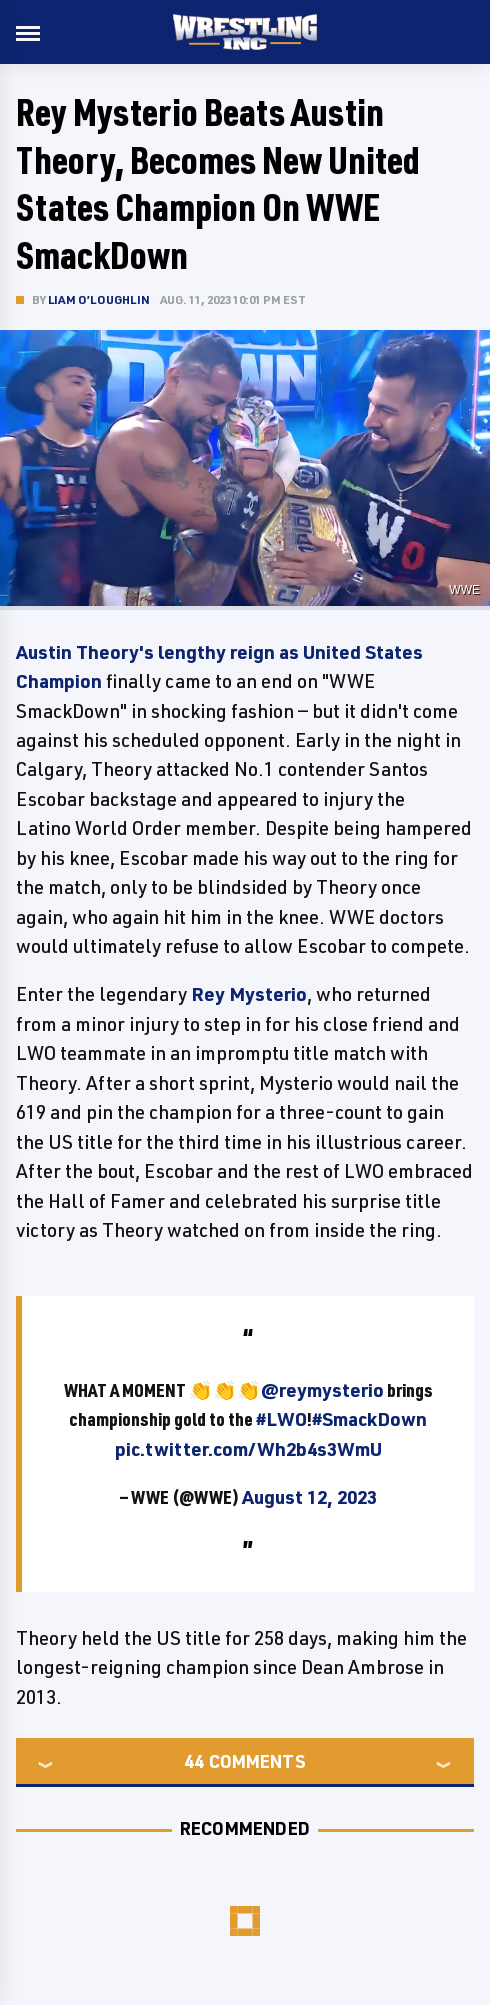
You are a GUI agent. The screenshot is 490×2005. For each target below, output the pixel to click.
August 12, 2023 (309, 1497)
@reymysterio (322, 1390)
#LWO (281, 1419)
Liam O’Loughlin (99, 299)
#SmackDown (369, 1419)
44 (194, 1761)
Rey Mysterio (249, 994)
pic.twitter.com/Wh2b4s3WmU (248, 1449)
